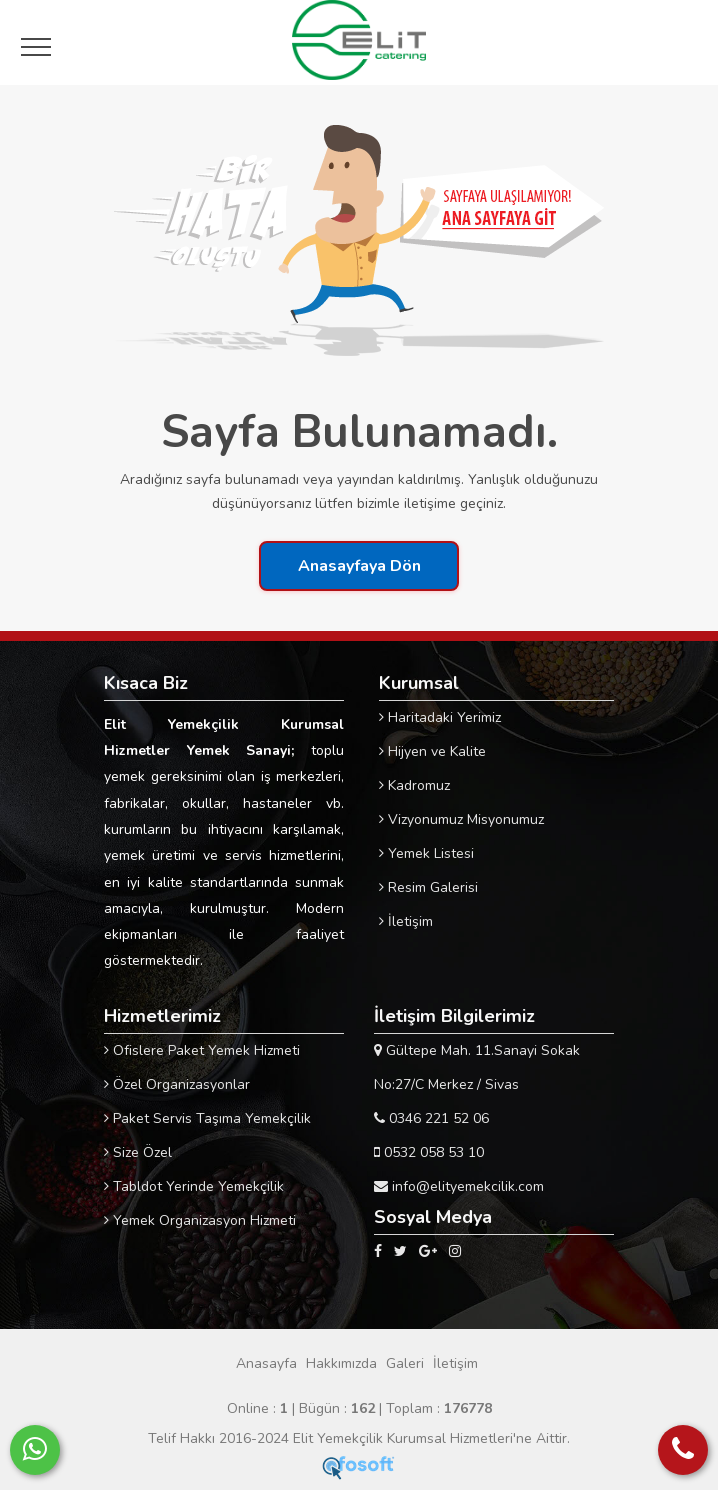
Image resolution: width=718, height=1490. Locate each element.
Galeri (405, 1363)
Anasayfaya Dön (359, 566)
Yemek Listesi (426, 853)
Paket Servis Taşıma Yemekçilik (207, 1118)
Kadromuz (414, 785)
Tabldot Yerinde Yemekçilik (194, 1186)
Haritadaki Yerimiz (440, 717)
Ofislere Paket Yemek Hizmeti (202, 1050)
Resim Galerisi (428, 887)
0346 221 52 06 (431, 1118)
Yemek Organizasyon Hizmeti (200, 1220)
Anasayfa (266, 1363)
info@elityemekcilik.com (459, 1186)
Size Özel (138, 1152)
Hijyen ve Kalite (432, 751)
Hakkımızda (341, 1363)
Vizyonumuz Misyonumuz (461, 819)
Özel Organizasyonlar (177, 1084)
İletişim (406, 921)
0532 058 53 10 (429, 1152)
